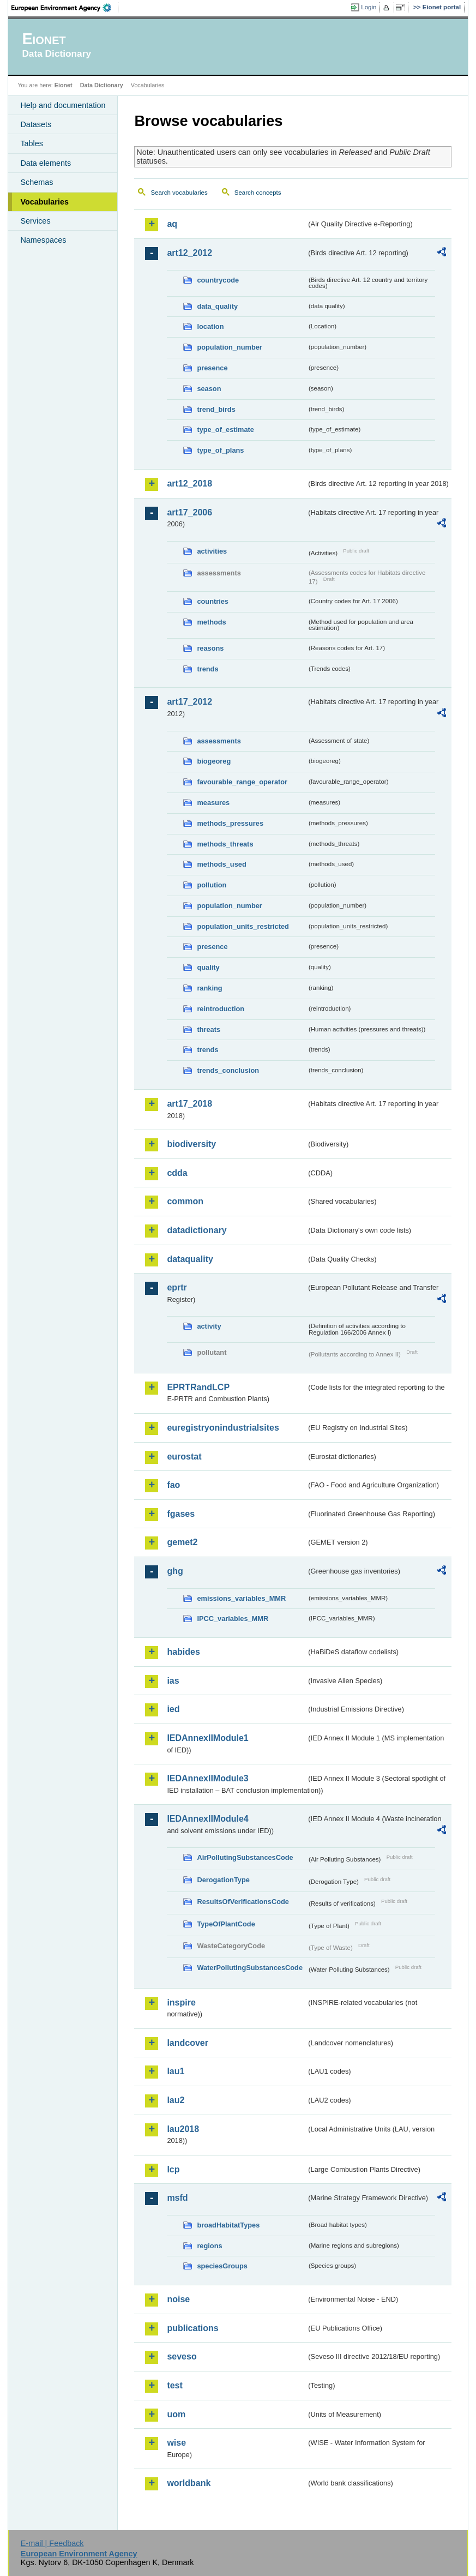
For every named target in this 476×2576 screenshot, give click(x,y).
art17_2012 (189, 701)
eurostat (184, 1456)
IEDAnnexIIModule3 (207, 1778)
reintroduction (220, 1009)
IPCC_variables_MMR (232, 1618)
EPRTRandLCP (198, 1387)
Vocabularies (44, 201)
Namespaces (43, 240)
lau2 (175, 2100)
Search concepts (257, 192)
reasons (210, 648)
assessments (218, 741)
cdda (177, 1173)
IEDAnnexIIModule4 (207, 1818)
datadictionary (196, 1230)
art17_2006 (189, 512)
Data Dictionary (101, 85)
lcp (173, 2169)
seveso (181, 2356)
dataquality (190, 1259)
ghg (175, 1571)
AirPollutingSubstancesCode (245, 1857)
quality (208, 967)
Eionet (64, 85)
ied (173, 1709)
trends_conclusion (228, 1070)
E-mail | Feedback (52, 2543)
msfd (177, 2197)
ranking (209, 988)
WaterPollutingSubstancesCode (250, 1967)
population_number (229, 347)
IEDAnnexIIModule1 (207, 1738)
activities (212, 551)
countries (212, 601)
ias (173, 1680)
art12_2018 (189, 483)
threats (208, 1029)
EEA (64, 7)
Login (368, 7)
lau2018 (183, 2129)
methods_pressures (230, 823)
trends (207, 669)
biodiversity (191, 1144)
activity (209, 1326)
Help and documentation (62, 105)
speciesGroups (222, 2266)
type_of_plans (220, 450)
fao (173, 1485)
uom (176, 2414)
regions (209, 2246)
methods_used (221, 864)
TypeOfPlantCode (226, 1924)
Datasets (35, 124)
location (210, 326)
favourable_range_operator (242, 782)
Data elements (45, 163)
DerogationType (223, 1880)
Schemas (36, 182)
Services (35, 221)
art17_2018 (189, 1103)
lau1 (175, 2071)
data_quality (217, 306)
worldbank (188, 2483)
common (185, 1201)
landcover (187, 2042)
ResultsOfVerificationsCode (243, 1902)
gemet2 (182, 1542)
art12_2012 (189, 252)
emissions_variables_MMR (241, 1598)
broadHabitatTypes (228, 2225)
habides (183, 1651)
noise (178, 2299)
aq (172, 224)
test (174, 2385)
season (209, 389)
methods (211, 622)
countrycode (218, 280)
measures (213, 802)
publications (192, 2328)
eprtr (176, 1287)
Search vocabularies (178, 192)
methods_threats (225, 844)
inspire (181, 2002)
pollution (211, 885)
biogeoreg (214, 761)
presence (212, 368)
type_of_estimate (225, 429)
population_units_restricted (243, 926)
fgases (181, 1513)
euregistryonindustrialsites (223, 1427)
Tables (31, 143)
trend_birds (216, 409)
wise (176, 2442)
